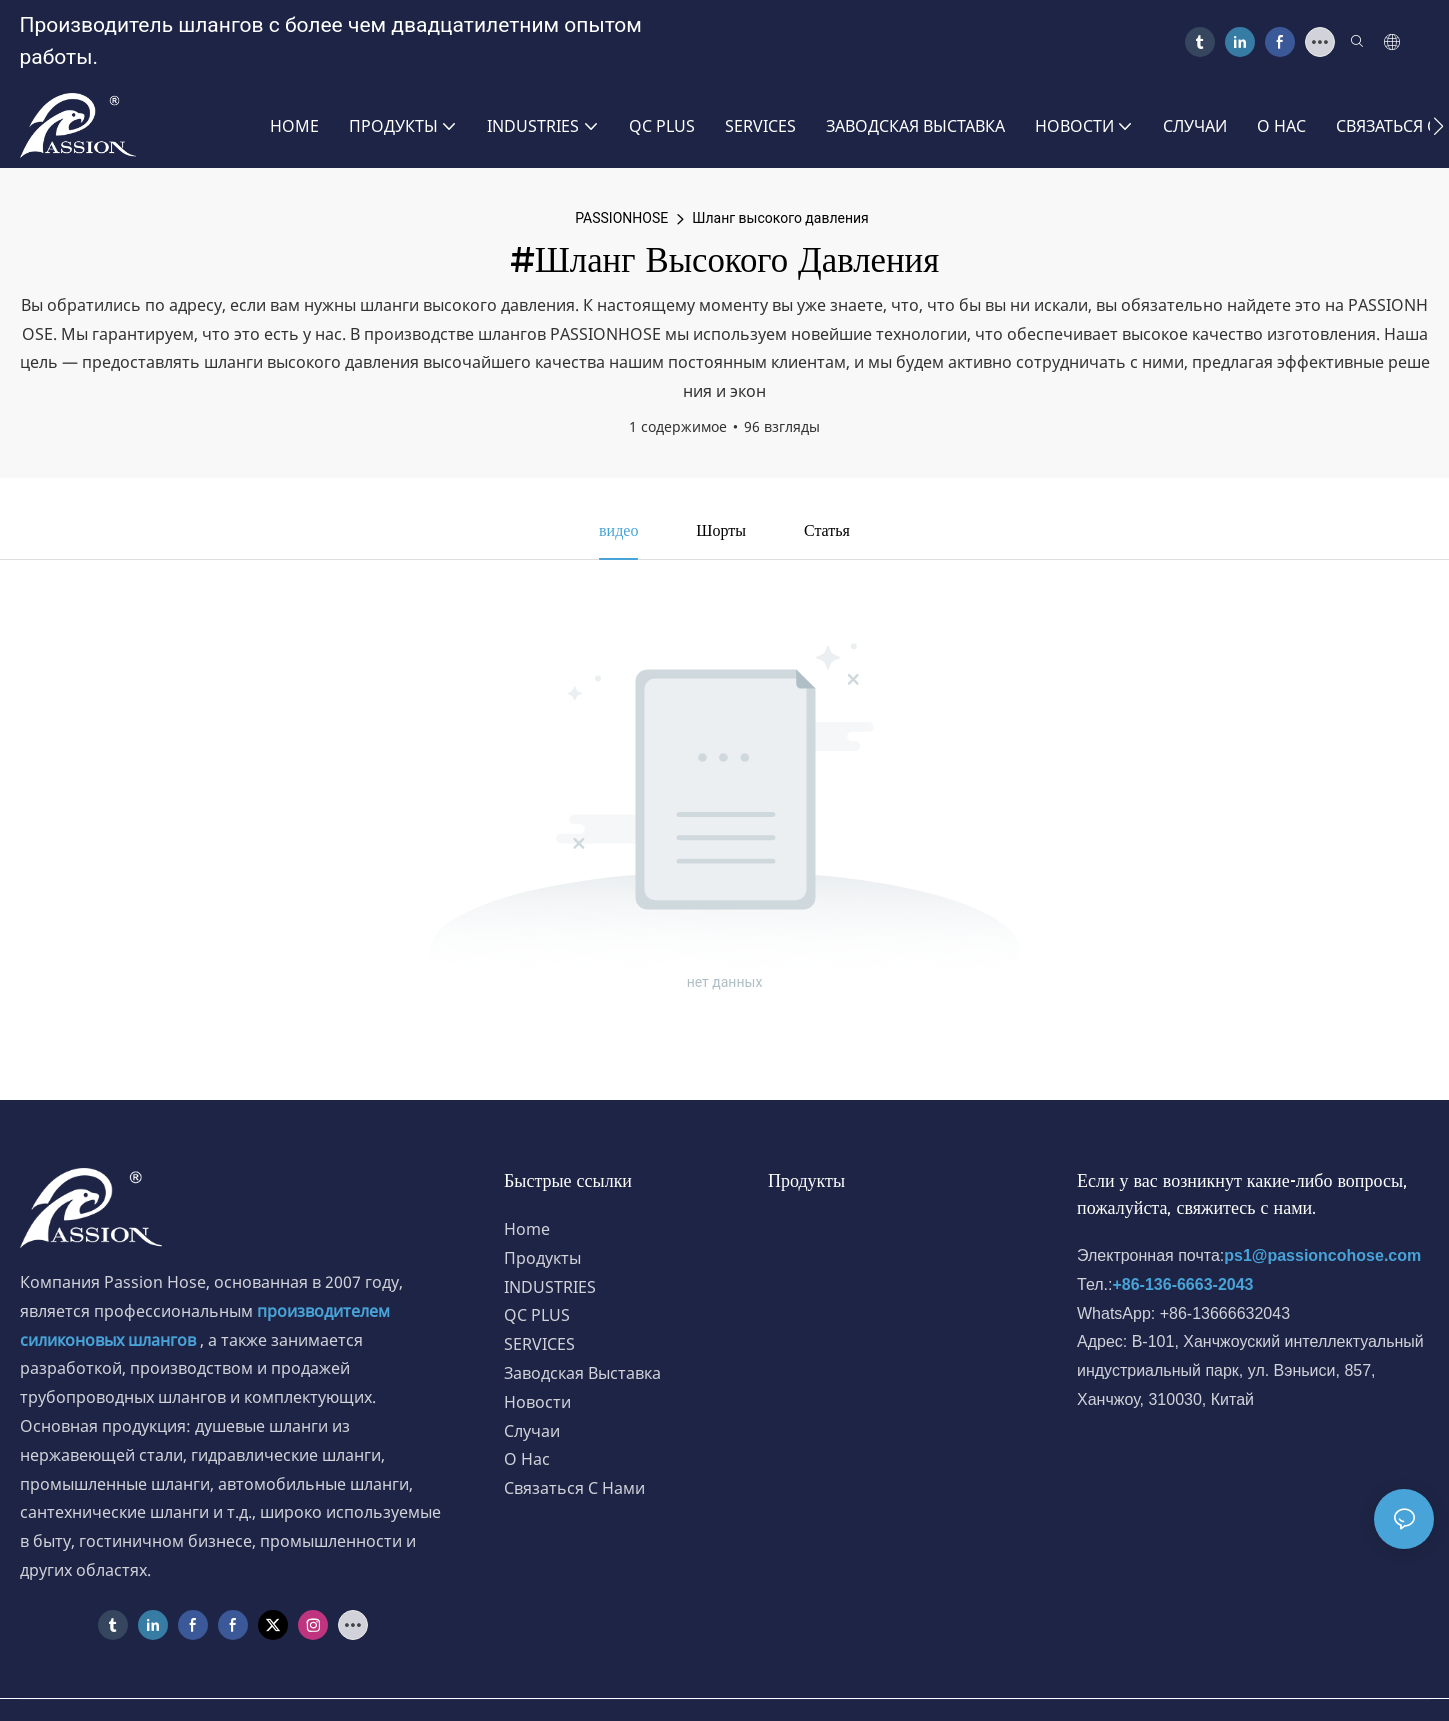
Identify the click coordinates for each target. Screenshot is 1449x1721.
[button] (1438, 126)
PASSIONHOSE (621, 218)
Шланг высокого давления (780, 218)
